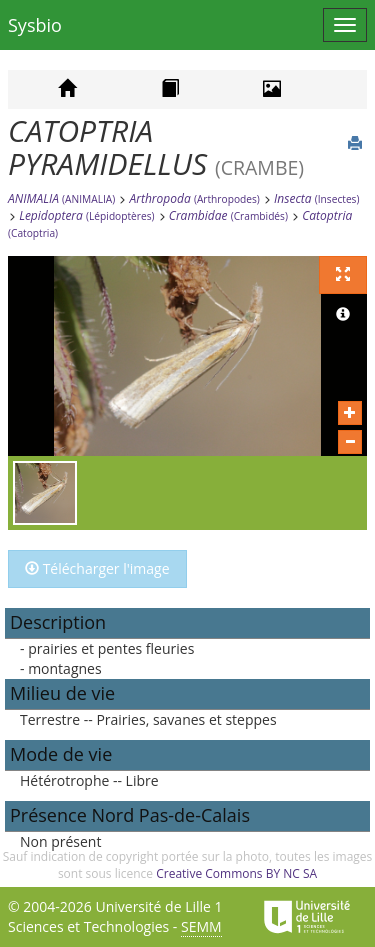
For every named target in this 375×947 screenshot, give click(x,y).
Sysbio (35, 25)
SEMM (201, 926)
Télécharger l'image (97, 568)
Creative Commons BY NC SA (236, 873)
